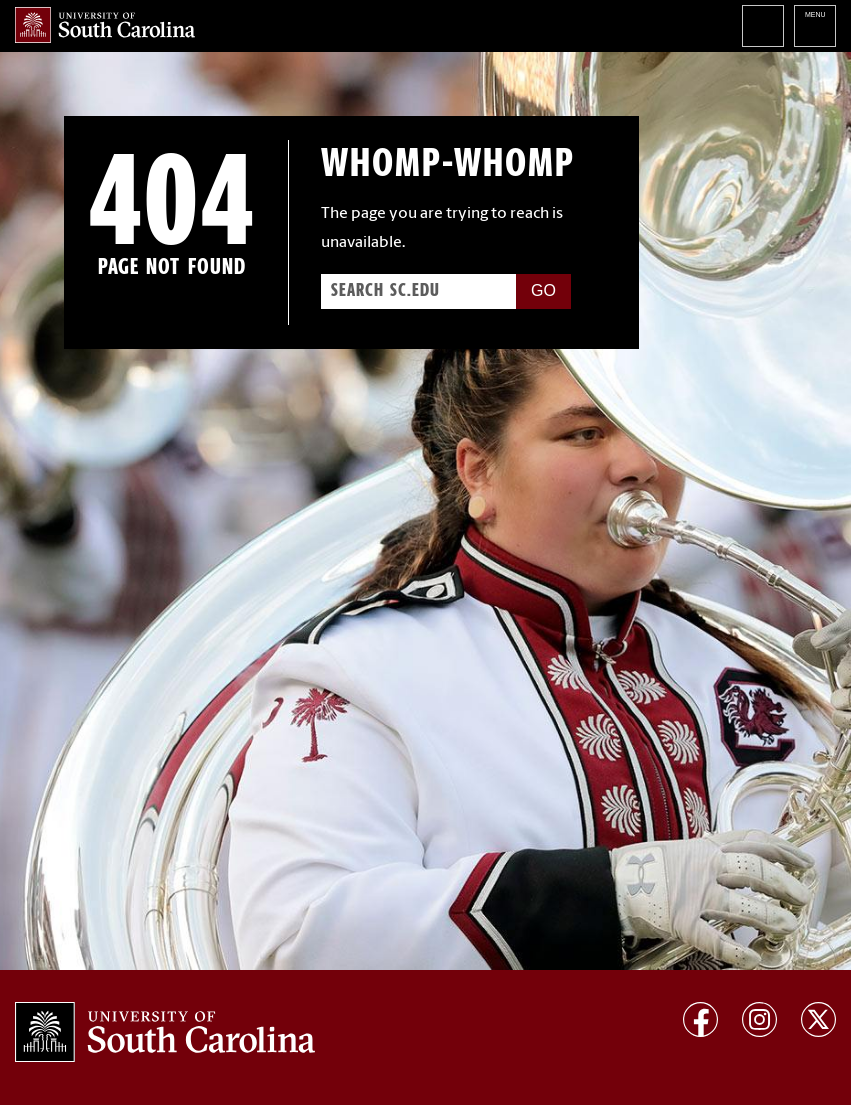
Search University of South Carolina (763, 26)
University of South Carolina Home (105, 25)
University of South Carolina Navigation (815, 26)
